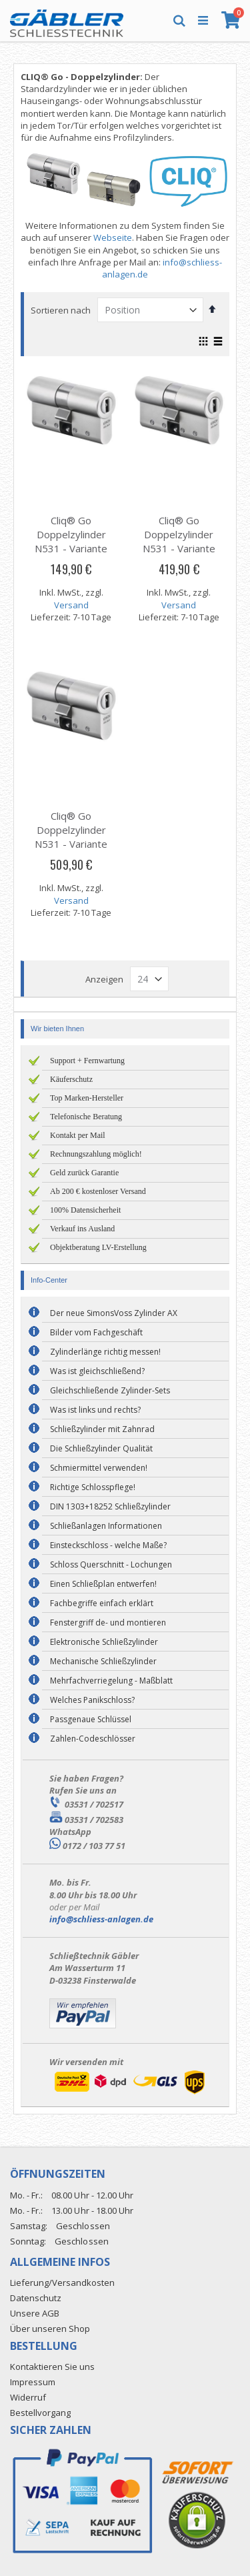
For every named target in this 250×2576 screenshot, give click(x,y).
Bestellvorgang (40, 2413)
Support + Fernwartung (87, 1060)
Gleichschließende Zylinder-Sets (110, 1390)
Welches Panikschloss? (92, 1700)
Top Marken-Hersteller (86, 1098)
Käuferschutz (71, 1079)
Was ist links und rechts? (95, 1409)
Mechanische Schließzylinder (103, 1661)
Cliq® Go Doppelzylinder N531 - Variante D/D (71, 541)
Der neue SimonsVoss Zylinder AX (113, 1313)
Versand (71, 605)
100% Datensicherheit (85, 1210)
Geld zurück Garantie (84, 1172)
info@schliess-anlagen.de (101, 1919)
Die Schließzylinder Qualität (101, 1448)
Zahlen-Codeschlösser (92, 1738)
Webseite (112, 237)
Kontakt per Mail (77, 1135)
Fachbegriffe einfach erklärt (101, 1603)
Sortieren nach (61, 310)
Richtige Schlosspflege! (92, 1487)
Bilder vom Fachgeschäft (96, 1332)
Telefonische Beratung (86, 1116)
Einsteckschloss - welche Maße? (108, 1545)
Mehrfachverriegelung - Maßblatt (111, 1680)
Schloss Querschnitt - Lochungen (111, 1564)
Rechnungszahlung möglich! (96, 1154)
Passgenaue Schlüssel (90, 1719)
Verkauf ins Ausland (82, 1228)
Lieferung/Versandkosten (62, 2283)
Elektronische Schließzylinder (104, 1642)
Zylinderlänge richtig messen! (105, 1351)
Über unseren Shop (50, 2329)
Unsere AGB (34, 2313)
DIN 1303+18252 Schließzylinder (110, 1506)
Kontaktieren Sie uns (52, 2367)
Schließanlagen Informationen (106, 1525)
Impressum (32, 2382)
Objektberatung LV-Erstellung (98, 1247)
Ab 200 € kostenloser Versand (98, 1191)
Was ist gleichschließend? (97, 1371)
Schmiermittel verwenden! (98, 1467)
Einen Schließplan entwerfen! (103, 1583)
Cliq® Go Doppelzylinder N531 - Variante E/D (179, 541)
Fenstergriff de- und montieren (108, 1622)
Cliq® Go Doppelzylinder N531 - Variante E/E (71, 836)
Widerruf (28, 2397)
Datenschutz (35, 2298)
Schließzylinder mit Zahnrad (102, 1429)
